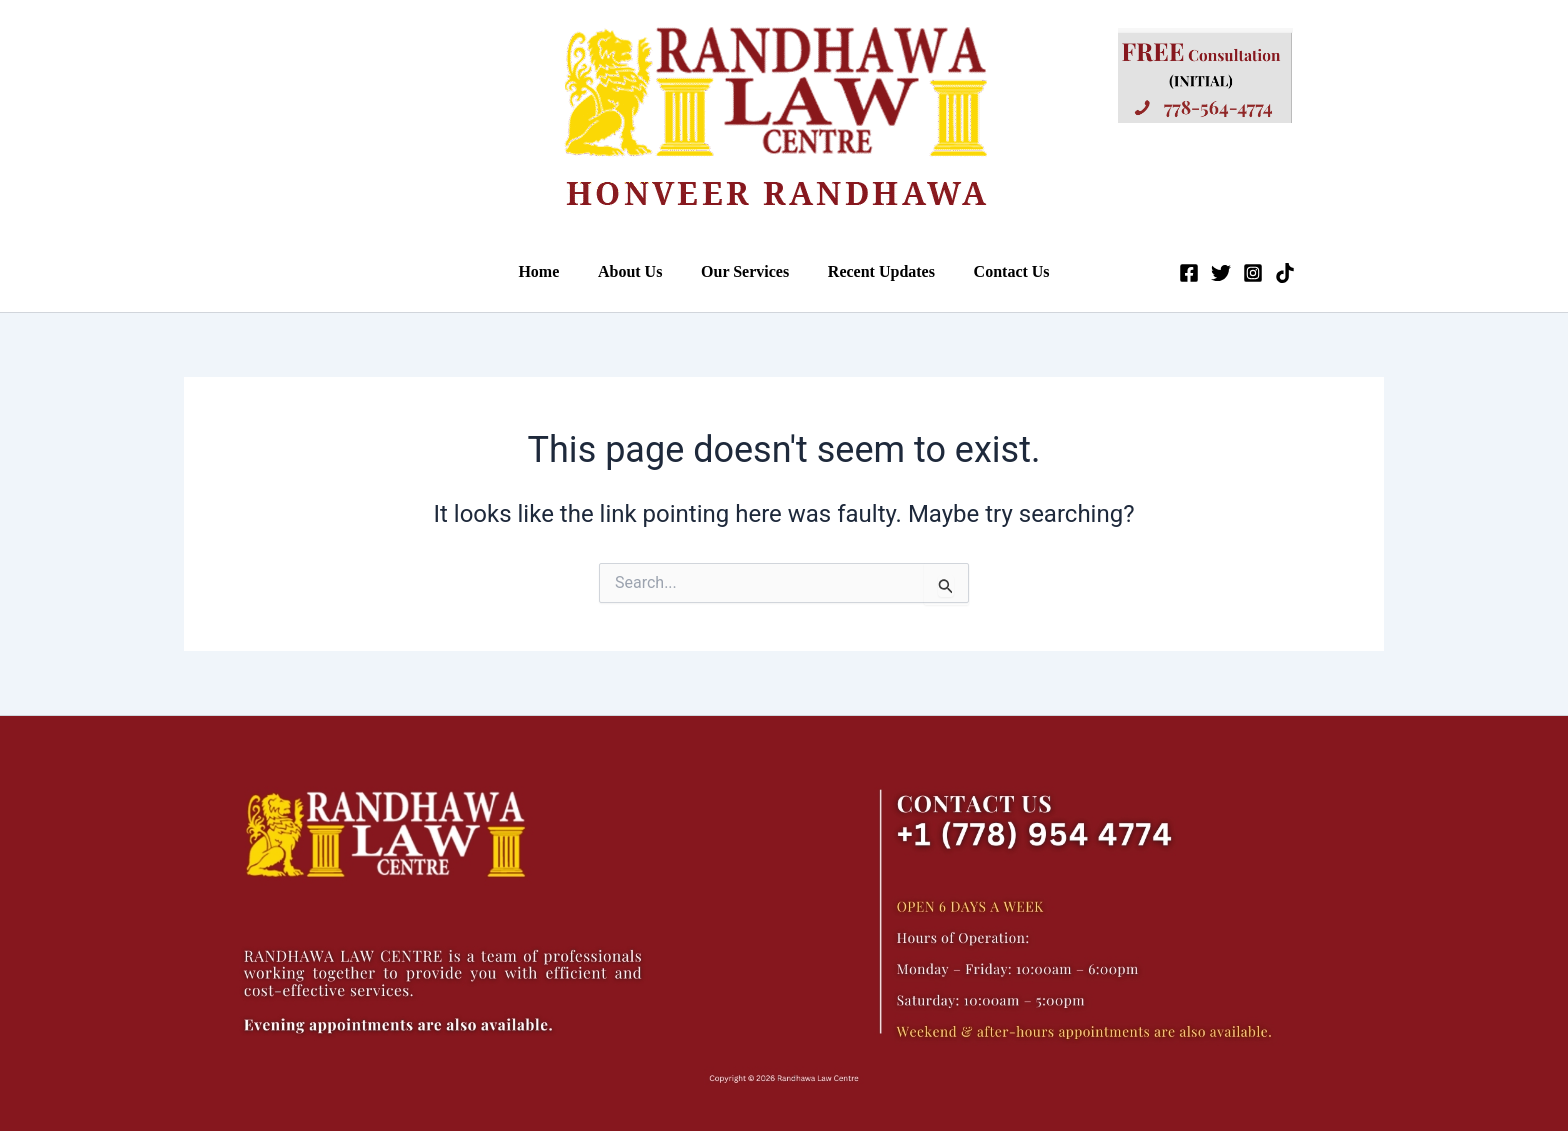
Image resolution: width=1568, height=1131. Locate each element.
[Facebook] (1172, 273)
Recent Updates (874, 271)
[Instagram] (1236, 273)
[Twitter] (1204, 273)
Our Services (745, 271)
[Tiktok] (1268, 273)
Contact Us (998, 271)
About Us (637, 271)
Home (552, 271)
